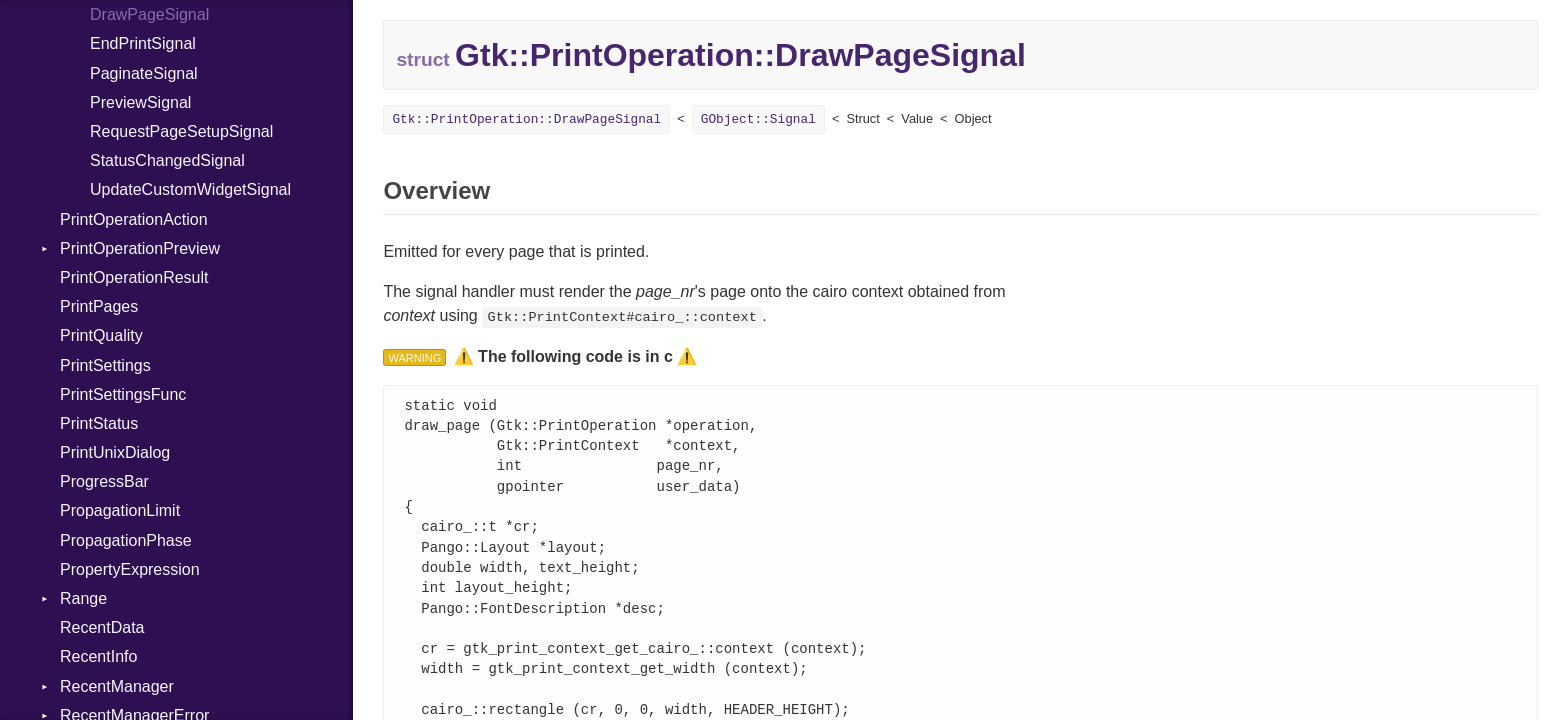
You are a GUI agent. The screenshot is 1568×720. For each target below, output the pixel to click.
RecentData (102, 627)
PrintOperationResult (134, 277)
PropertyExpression (130, 569)
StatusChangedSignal (167, 160)
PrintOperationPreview (140, 248)
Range (83, 598)
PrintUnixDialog (115, 452)
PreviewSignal (140, 102)
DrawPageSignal (149, 14)
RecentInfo (98, 656)
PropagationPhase (126, 540)
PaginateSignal (144, 73)
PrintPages (99, 306)
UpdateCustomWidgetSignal (190, 189)
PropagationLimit (120, 510)
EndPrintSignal (143, 43)
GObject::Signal (758, 119)
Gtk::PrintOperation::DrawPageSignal (526, 119)
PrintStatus (99, 423)
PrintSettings (105, 365)
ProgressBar (104, 481)
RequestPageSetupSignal (181, 131)
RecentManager (117, 686)
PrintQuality (101, 335)
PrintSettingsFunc (123, 394)
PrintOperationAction (134, 219)
